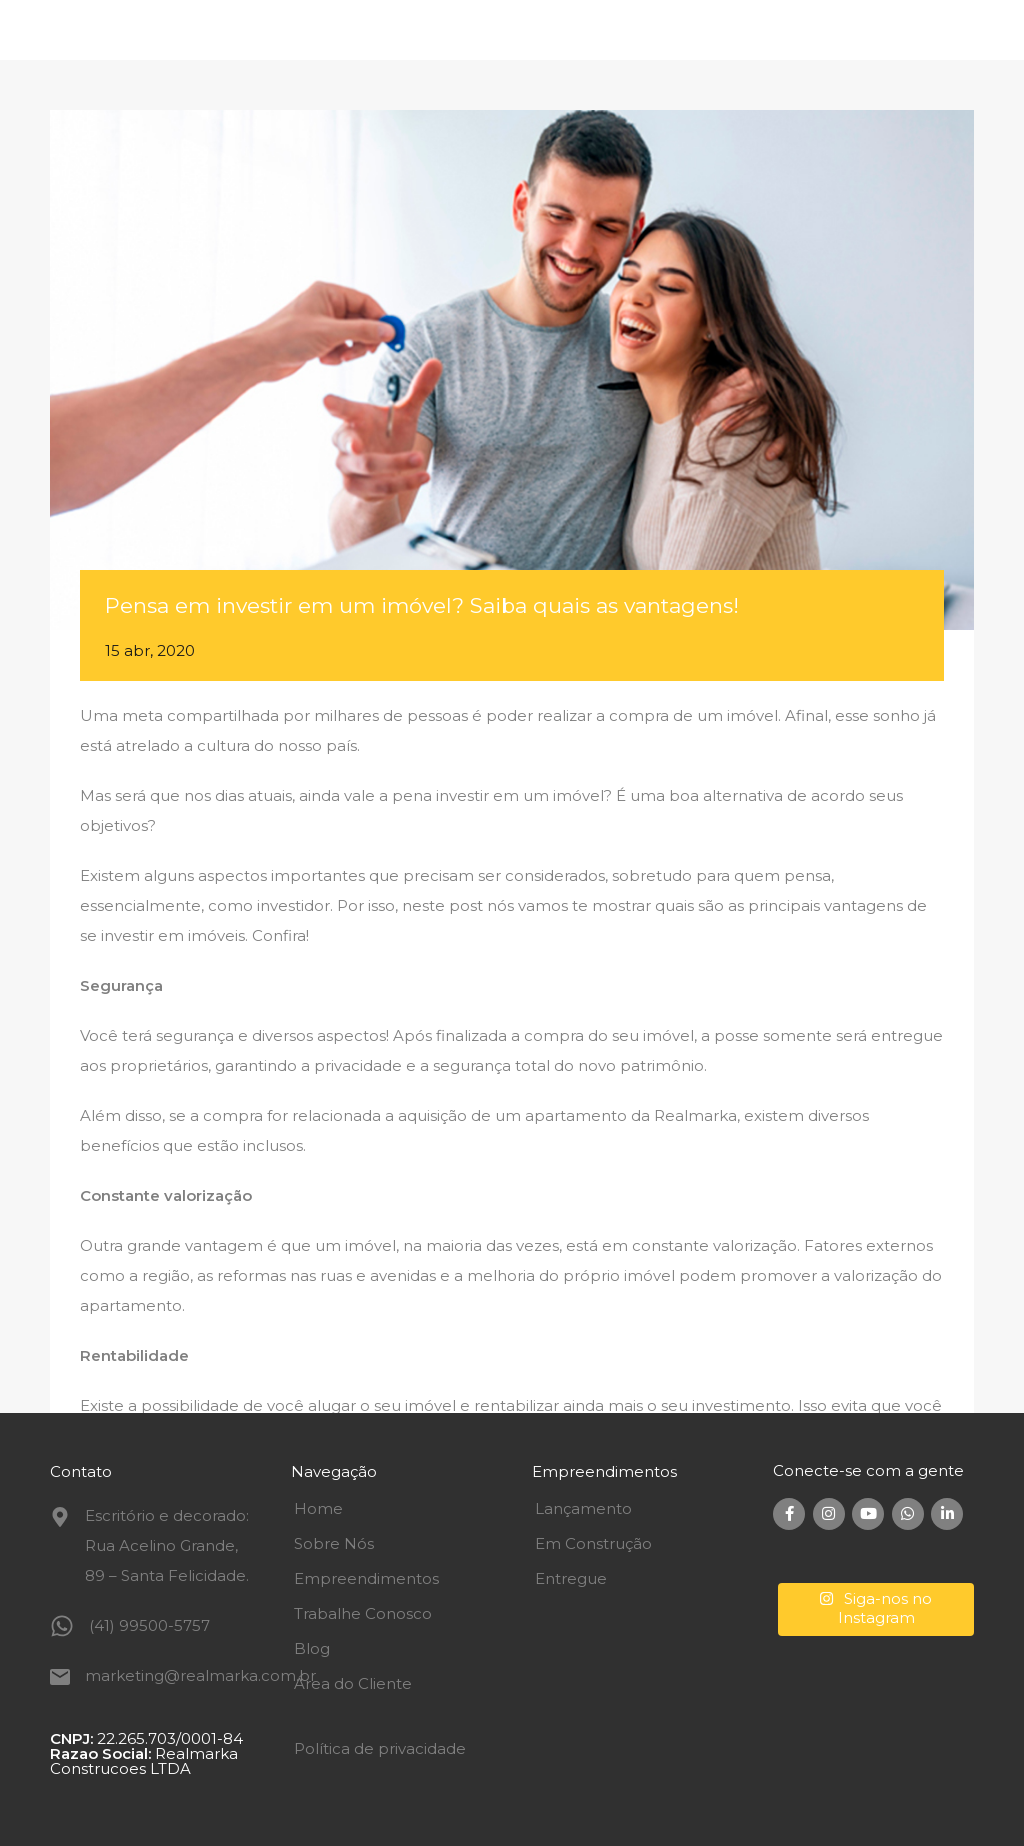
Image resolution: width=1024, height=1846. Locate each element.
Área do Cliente (353, 1683)
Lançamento (583, 1508)
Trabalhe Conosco (363, 1613)
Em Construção (593, 1543)
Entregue (571, 1578)
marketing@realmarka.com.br (200, 1675)
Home (318, 1508)
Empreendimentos (366, 1578)
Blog (312, 1648)
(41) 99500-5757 (149, 1625)
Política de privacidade (380, 1748)
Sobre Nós (334, 1543)
